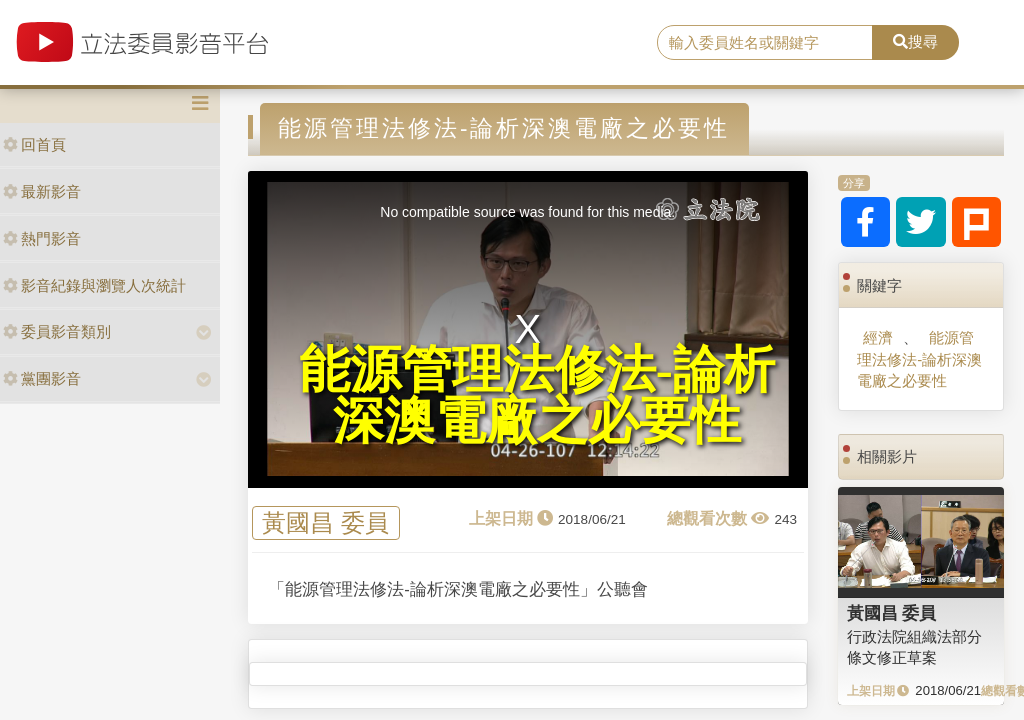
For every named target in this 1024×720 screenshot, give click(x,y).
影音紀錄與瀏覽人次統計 (94, 285)
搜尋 (915, 41)
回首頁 (34, 144)
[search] (765, 43)
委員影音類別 (57, 331)
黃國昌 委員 (325, 523)
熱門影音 (42, 238)
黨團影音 (42, 378)
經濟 (878, 337)
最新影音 (42, 191)
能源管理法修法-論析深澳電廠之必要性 (919, 359)
